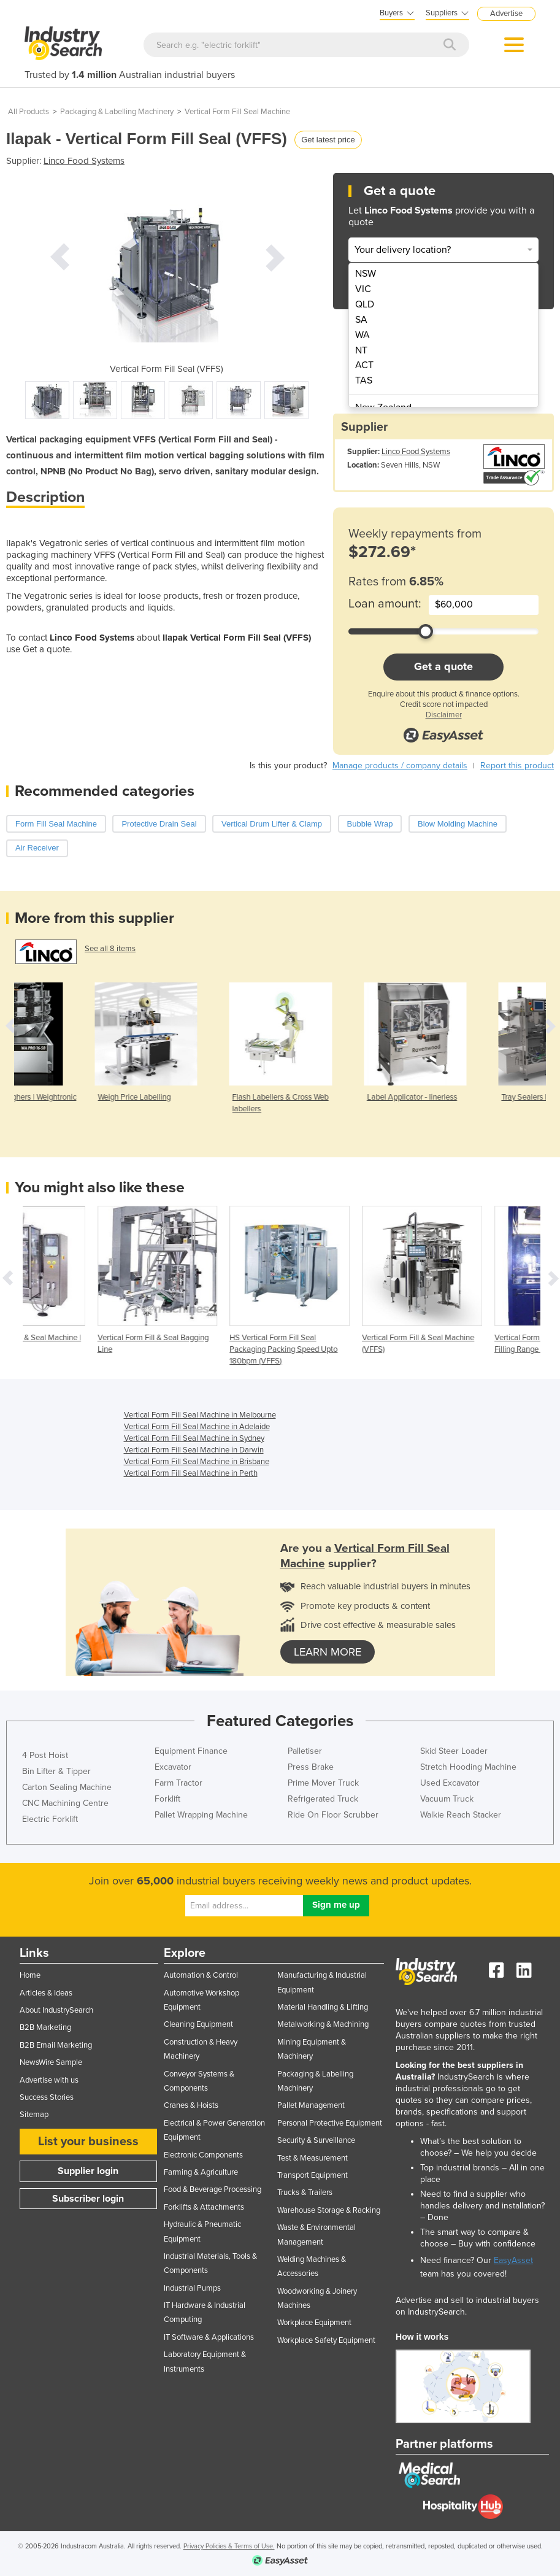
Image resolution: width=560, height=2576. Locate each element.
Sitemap (34, 2114)
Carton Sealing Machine (67, 1787)
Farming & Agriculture (201, 2172)
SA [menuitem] (361, 320)
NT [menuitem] (361, 350)
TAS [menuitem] (363, 380)
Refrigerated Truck (323, 1799)
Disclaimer (444, 715)
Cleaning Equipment (198, 2024)
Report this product (517, 765)
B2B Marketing (45, 2027)
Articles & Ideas (46, 1993)
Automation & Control (201, 1975)
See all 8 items (110, 949)
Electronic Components (203, 2155)
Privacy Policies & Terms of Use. (229, 2546)
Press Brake (311, 1767)
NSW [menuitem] (365, 274)
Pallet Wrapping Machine (201, 1815)
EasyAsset (513, 2260)
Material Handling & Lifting (322, 2007)
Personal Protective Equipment (329, 2123)
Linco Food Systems (84, 160)
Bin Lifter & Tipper (56, 1771)
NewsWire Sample (51, 2062)
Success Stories (47, 2097)
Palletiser (305, 1751)
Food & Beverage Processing (212, 2189)
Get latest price (328, 139)
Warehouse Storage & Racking (328, 2210)
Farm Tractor (178, 1783)
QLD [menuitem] (364, 304)
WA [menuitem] (362, 335)
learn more (327, 1652)
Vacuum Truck (447, 1799)
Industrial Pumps (192, 2288)
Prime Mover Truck (323, 1783)
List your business (88, 2141)
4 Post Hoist (45, 1755)
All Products (28, 112)
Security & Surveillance (316, 2140)
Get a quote (443, 666)
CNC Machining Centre (65, 1803)
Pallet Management (311, 2105)
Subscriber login (88, 2198)
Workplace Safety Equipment (326, 2340)
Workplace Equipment (314, 2322)
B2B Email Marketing (56, 2045)
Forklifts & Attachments (204, 2207)
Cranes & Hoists (191, 2105)
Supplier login (88, 2171)
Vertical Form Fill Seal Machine (237, 112)
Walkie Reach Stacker (460, 1815)
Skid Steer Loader (454, 1751)
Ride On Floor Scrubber (333, 1815)
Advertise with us (49, 2080)
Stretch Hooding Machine (468, 1767)
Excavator (173, 1767)
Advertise (506, 13)
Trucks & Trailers (304, 2192)
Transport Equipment (312, 2175)
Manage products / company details (399, 765)
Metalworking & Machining (323, 2024)
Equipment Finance (191, 1751)
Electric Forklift (50, 1819)
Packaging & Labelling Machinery (117, 112)
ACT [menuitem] (364, 365)
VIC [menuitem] (363, 289)
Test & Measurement (312, 2158)
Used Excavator (450, 1783)
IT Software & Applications (209, 2337)
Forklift (167, 1799)
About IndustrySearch (56, 2010)
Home (30, 1975)
